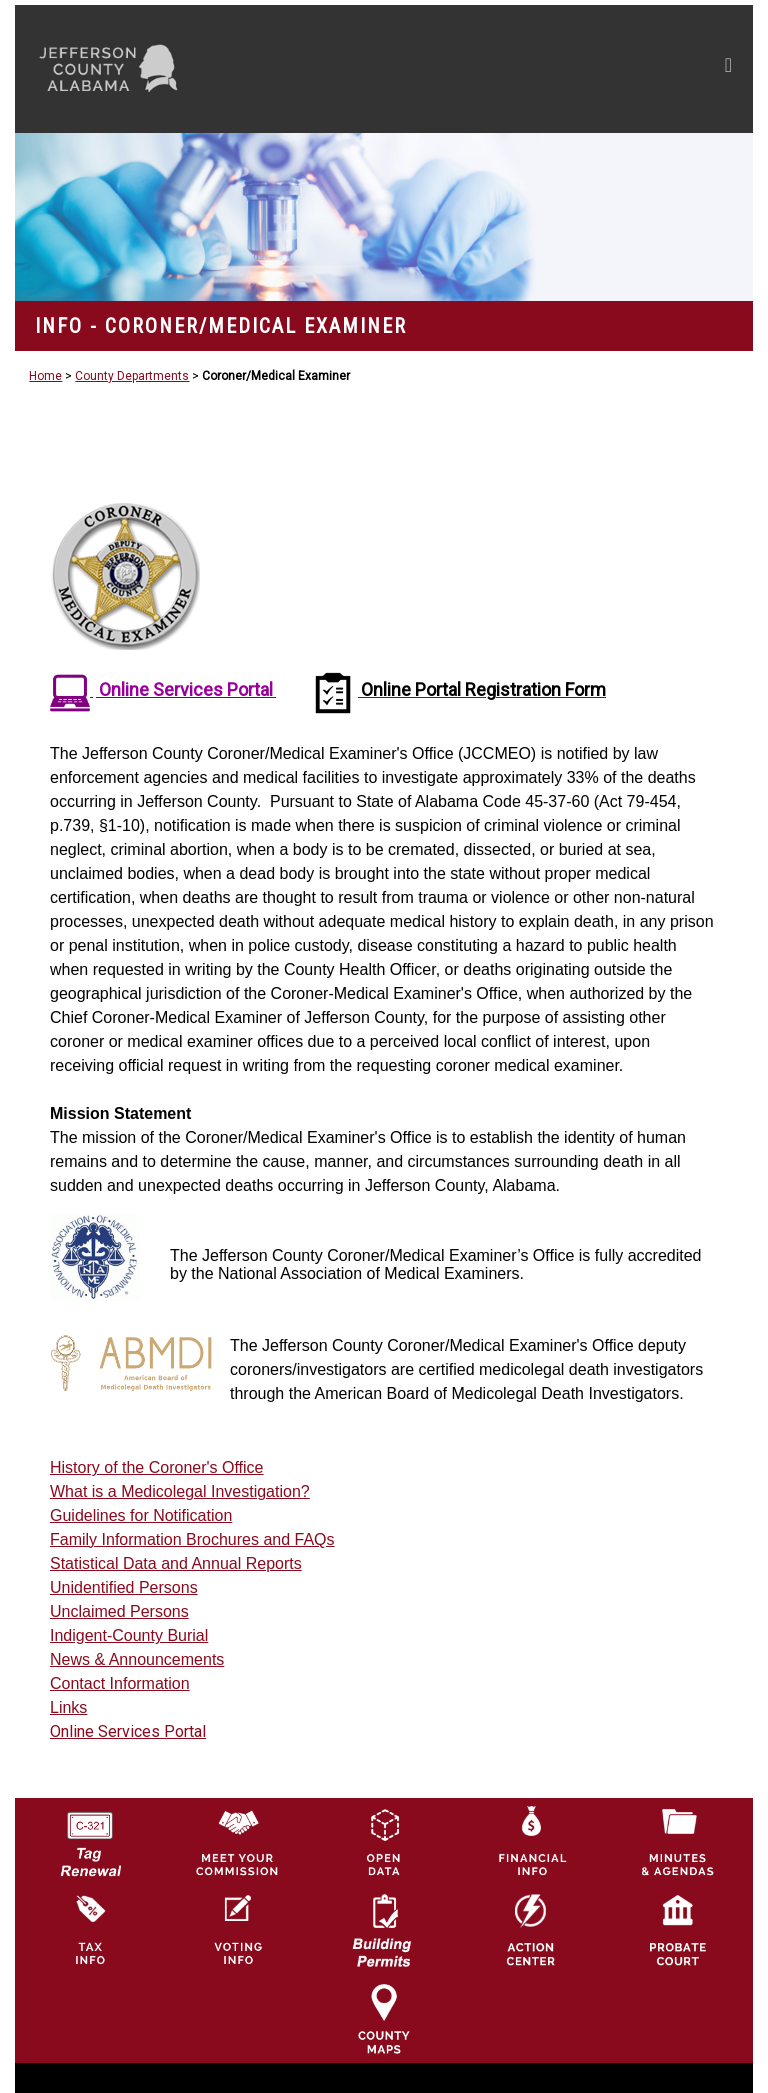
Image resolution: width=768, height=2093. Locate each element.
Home (45, 376)
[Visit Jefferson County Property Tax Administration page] (90, 1930)
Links (68, 1707)
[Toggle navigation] (538, 69)
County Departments (132, 376)
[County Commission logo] (237, 1842)
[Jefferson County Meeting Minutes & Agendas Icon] (678, 1842)
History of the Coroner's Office (157, 1467)
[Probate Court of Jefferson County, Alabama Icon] (678, 1930)
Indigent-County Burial (129, 1635)
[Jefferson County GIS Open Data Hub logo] (384, 1842)
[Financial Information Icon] (531, 1842)
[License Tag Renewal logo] (90, 1838)
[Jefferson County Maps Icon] (384, 2018)
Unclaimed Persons (119, 1611)
